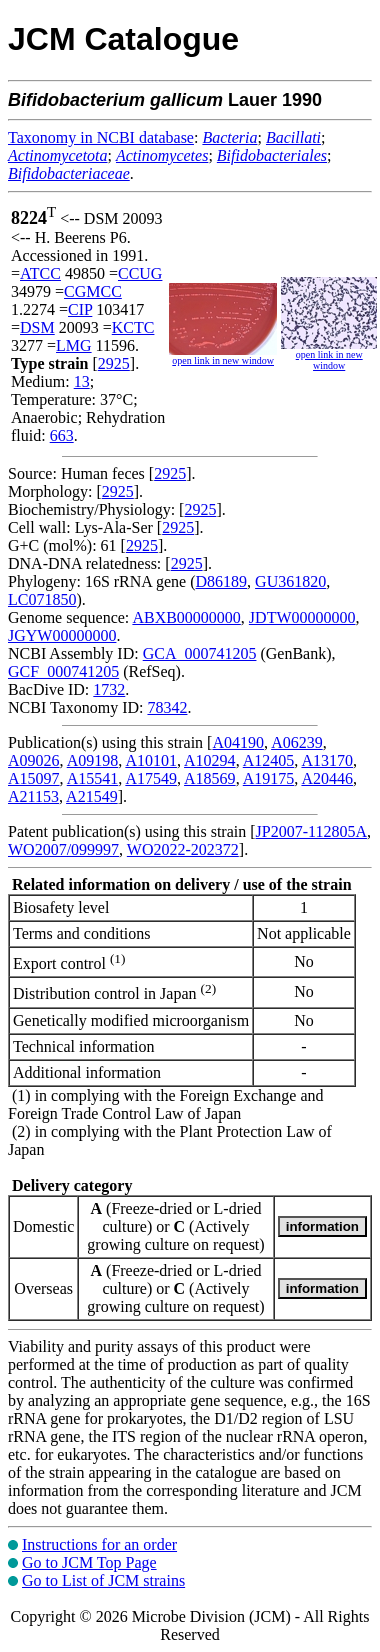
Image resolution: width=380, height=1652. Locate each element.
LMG (74, 345)
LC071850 (42, 599)
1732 (109, 689)
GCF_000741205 (63, 671)
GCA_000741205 (200, 653)
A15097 (34, 778)
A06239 (297, 742)
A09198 (93, 760)
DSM (37, 327)
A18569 (210, 778)
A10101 (151, 760)
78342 (167, 707)
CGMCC (93, 291)
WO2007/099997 (63, 849)
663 (62, 435)
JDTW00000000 (302, 617)
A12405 (269, 760)
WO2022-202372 (183, 849)
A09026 (34, 760)
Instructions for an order (99, 1544)
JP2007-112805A (311, 831)
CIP (80, 309)
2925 (114, 363)
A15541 (93, 778)
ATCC (40, 273)
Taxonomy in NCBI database (101, 137)
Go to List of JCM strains (103, 1580)
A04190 (238, 742)
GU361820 (290, 581)
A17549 (151, 778)
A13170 (327, 760)
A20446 (327, 778)
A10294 (210, 760)
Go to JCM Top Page (89, 1562)
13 (82, 381)
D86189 (222, 581)
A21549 (92, 796)
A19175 (269, 778)
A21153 (33, 796)
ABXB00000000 (186, 617)
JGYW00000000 (62, 635)
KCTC (133, 327)
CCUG (140, 273)
